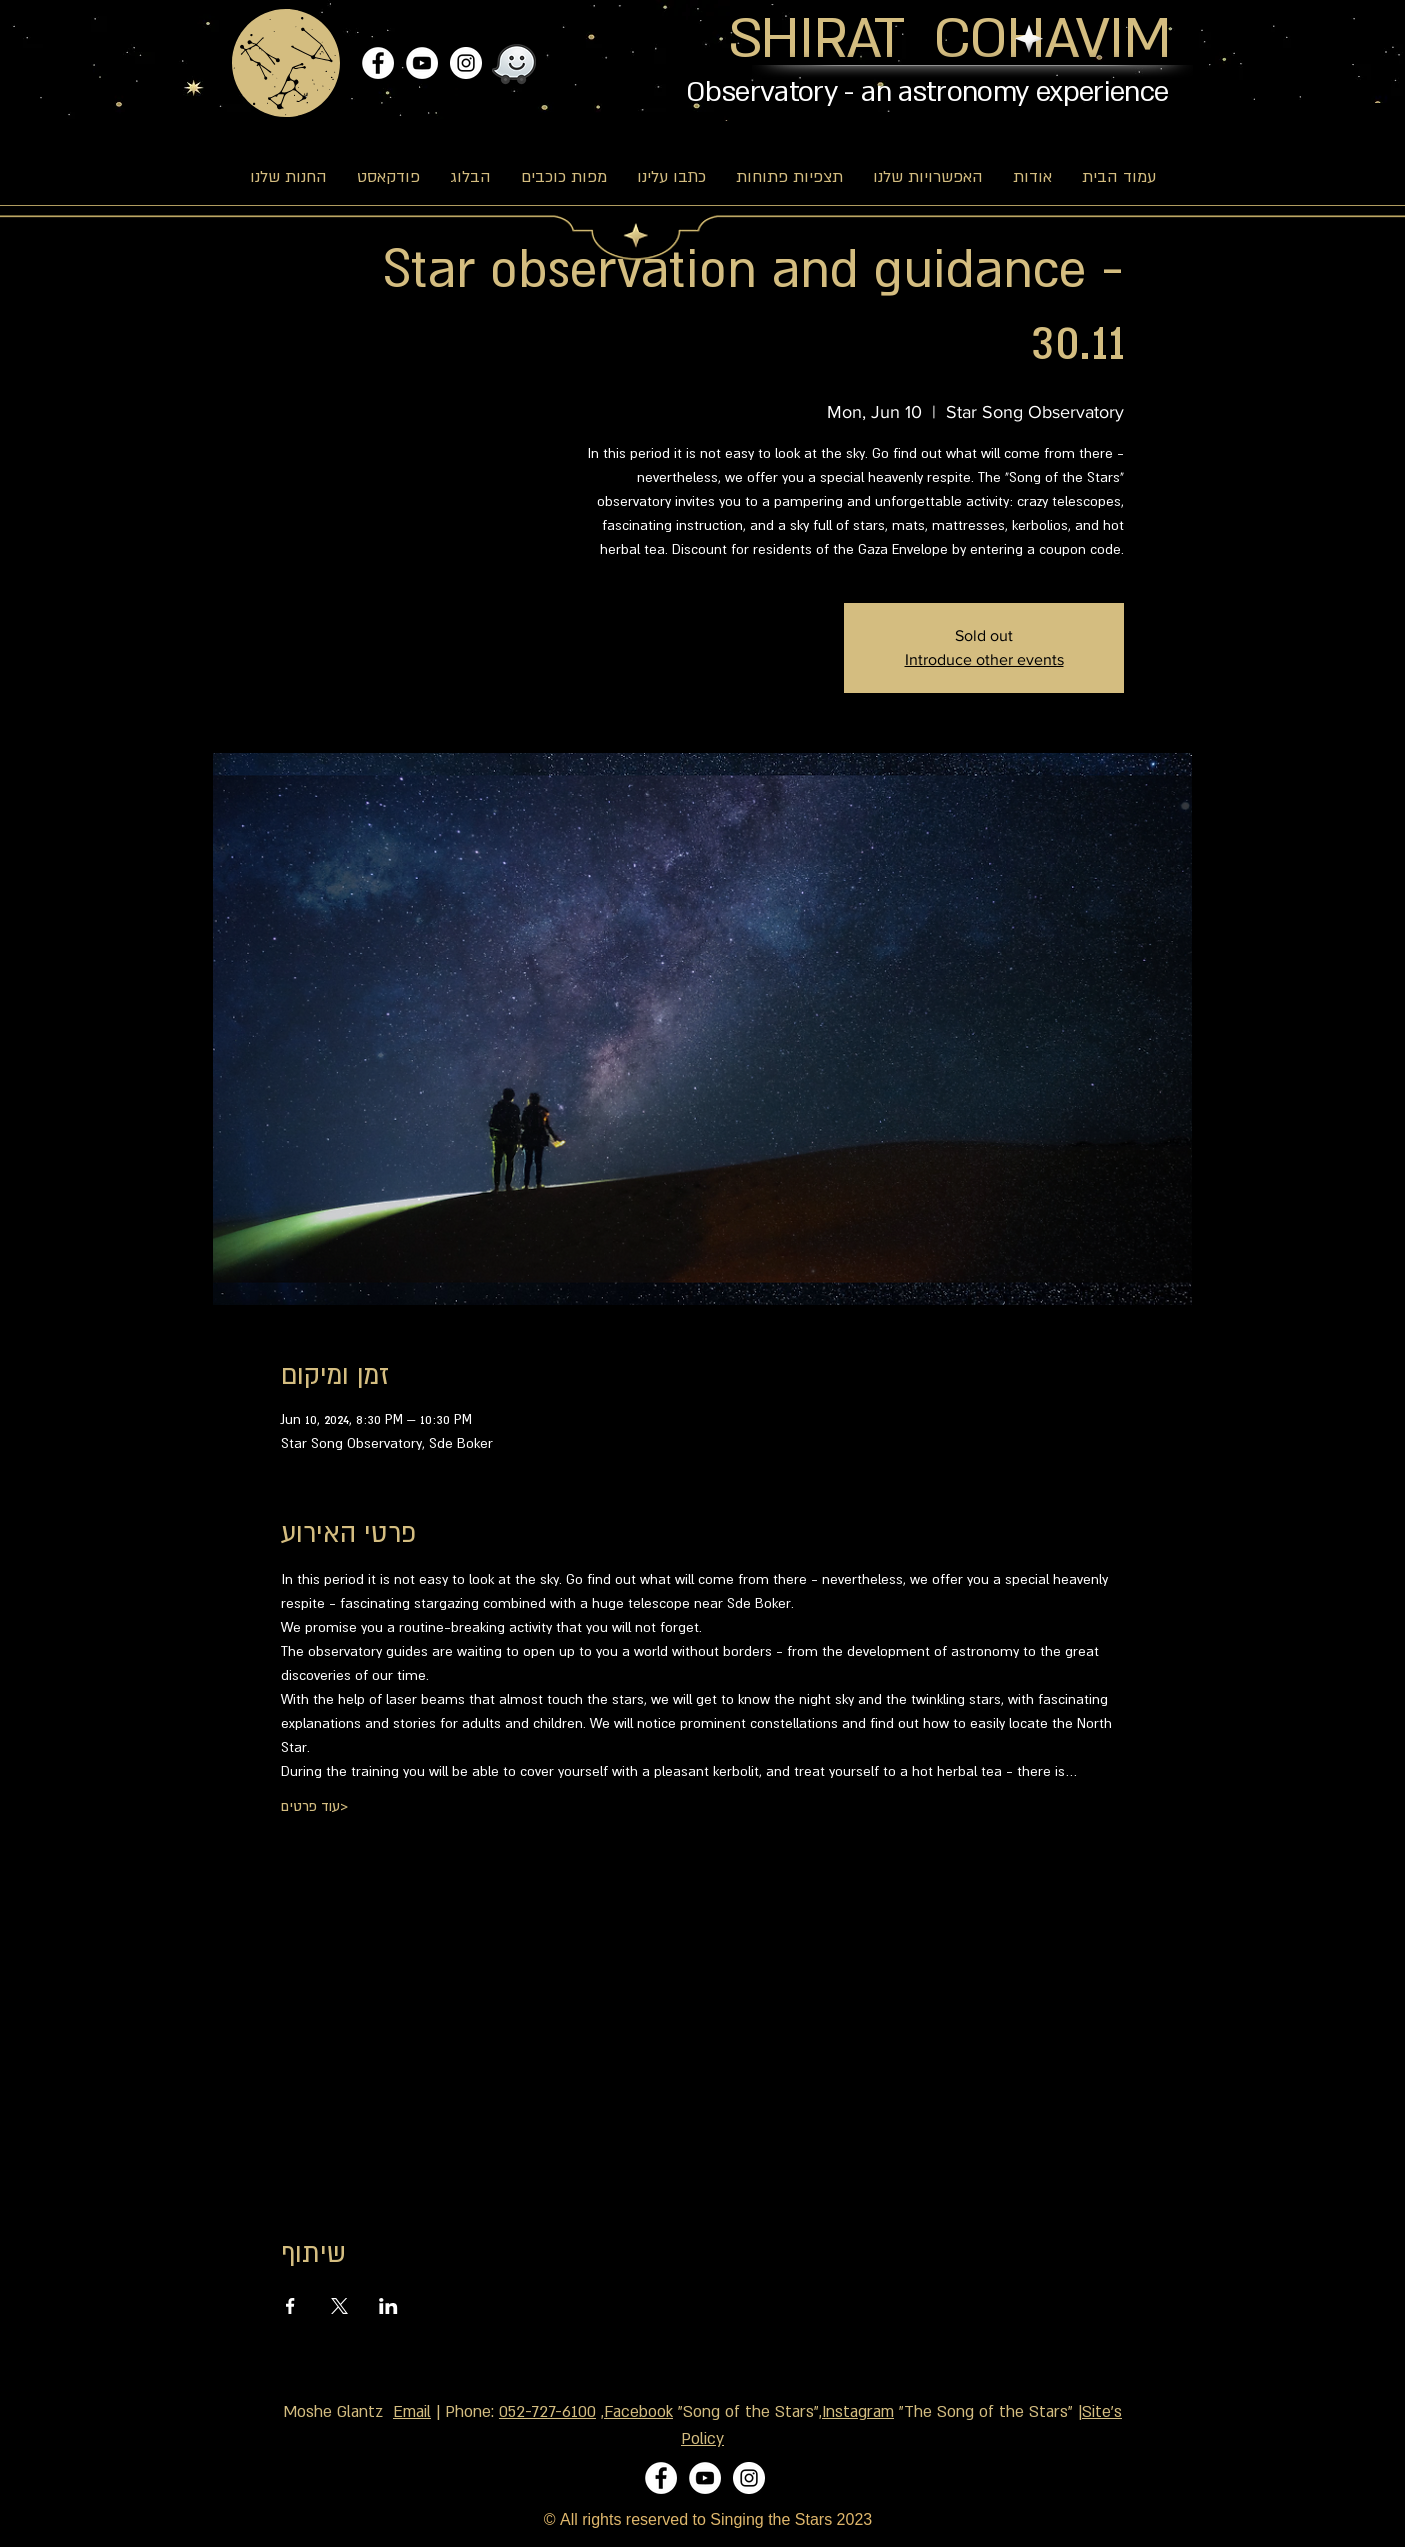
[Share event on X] (339, 2306)
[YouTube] (422, 63)
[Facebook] (378, 63)
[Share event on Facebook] (290, 2306)
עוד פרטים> (314, 1806)
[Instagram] (466, 63)
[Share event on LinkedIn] (388, 2306)
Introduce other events (984, 659)
